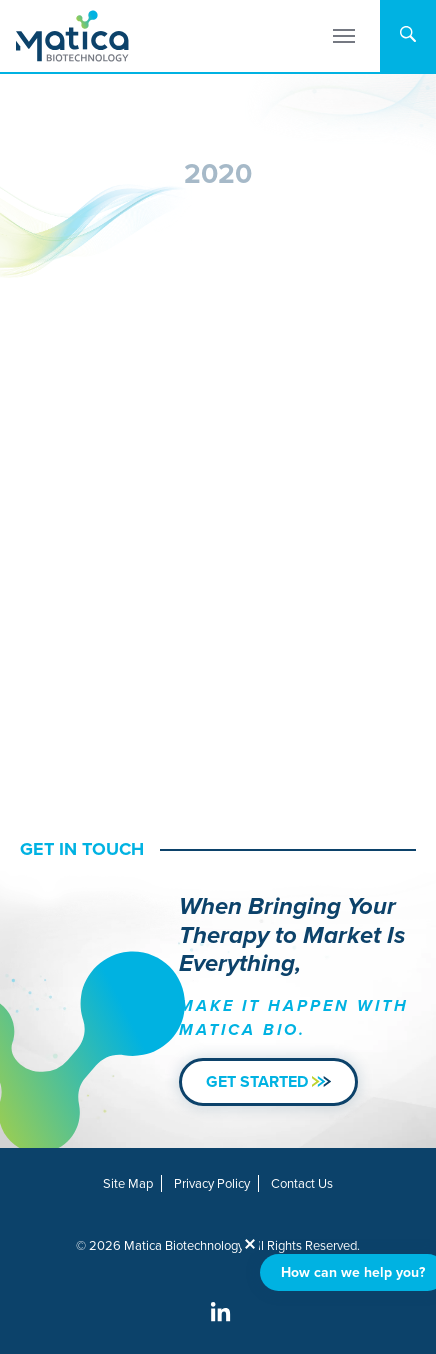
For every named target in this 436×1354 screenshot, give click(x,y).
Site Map (128, 1183)
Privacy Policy (212, 1183)
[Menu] (344, 36)
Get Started (268, 1081)
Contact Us (302, 1183)
